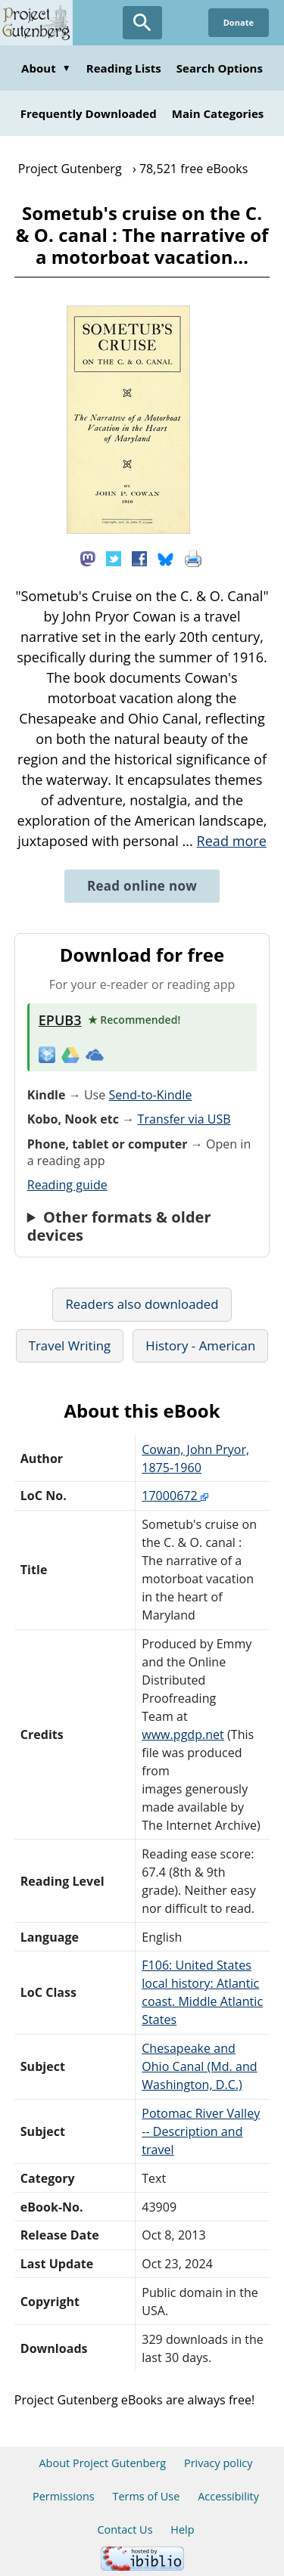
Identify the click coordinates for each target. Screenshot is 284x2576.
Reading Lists (123, 68)
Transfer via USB (184, 1119)
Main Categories (218, 113)
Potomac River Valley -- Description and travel (201, 2131)
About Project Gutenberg (102, 2463)
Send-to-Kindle (150, 1095)
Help (182, 2529)
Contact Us (124, 2529)
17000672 (175, 1495)
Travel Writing (70, 1345)
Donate (238, 22)
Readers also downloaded (141, 1304)
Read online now (142, 885)
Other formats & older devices (119, 1226)
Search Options (219, 68)
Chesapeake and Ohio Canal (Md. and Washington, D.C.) (199, 2066)
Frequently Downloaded (88, 113)
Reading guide (67, 1184)
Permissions (64, 2496)
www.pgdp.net (183, 1734)
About (46, 68)
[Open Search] (142, 22)
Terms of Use (145, 2496)
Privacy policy (218, 2463)
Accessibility (228, 2496)
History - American (200, 1345)
